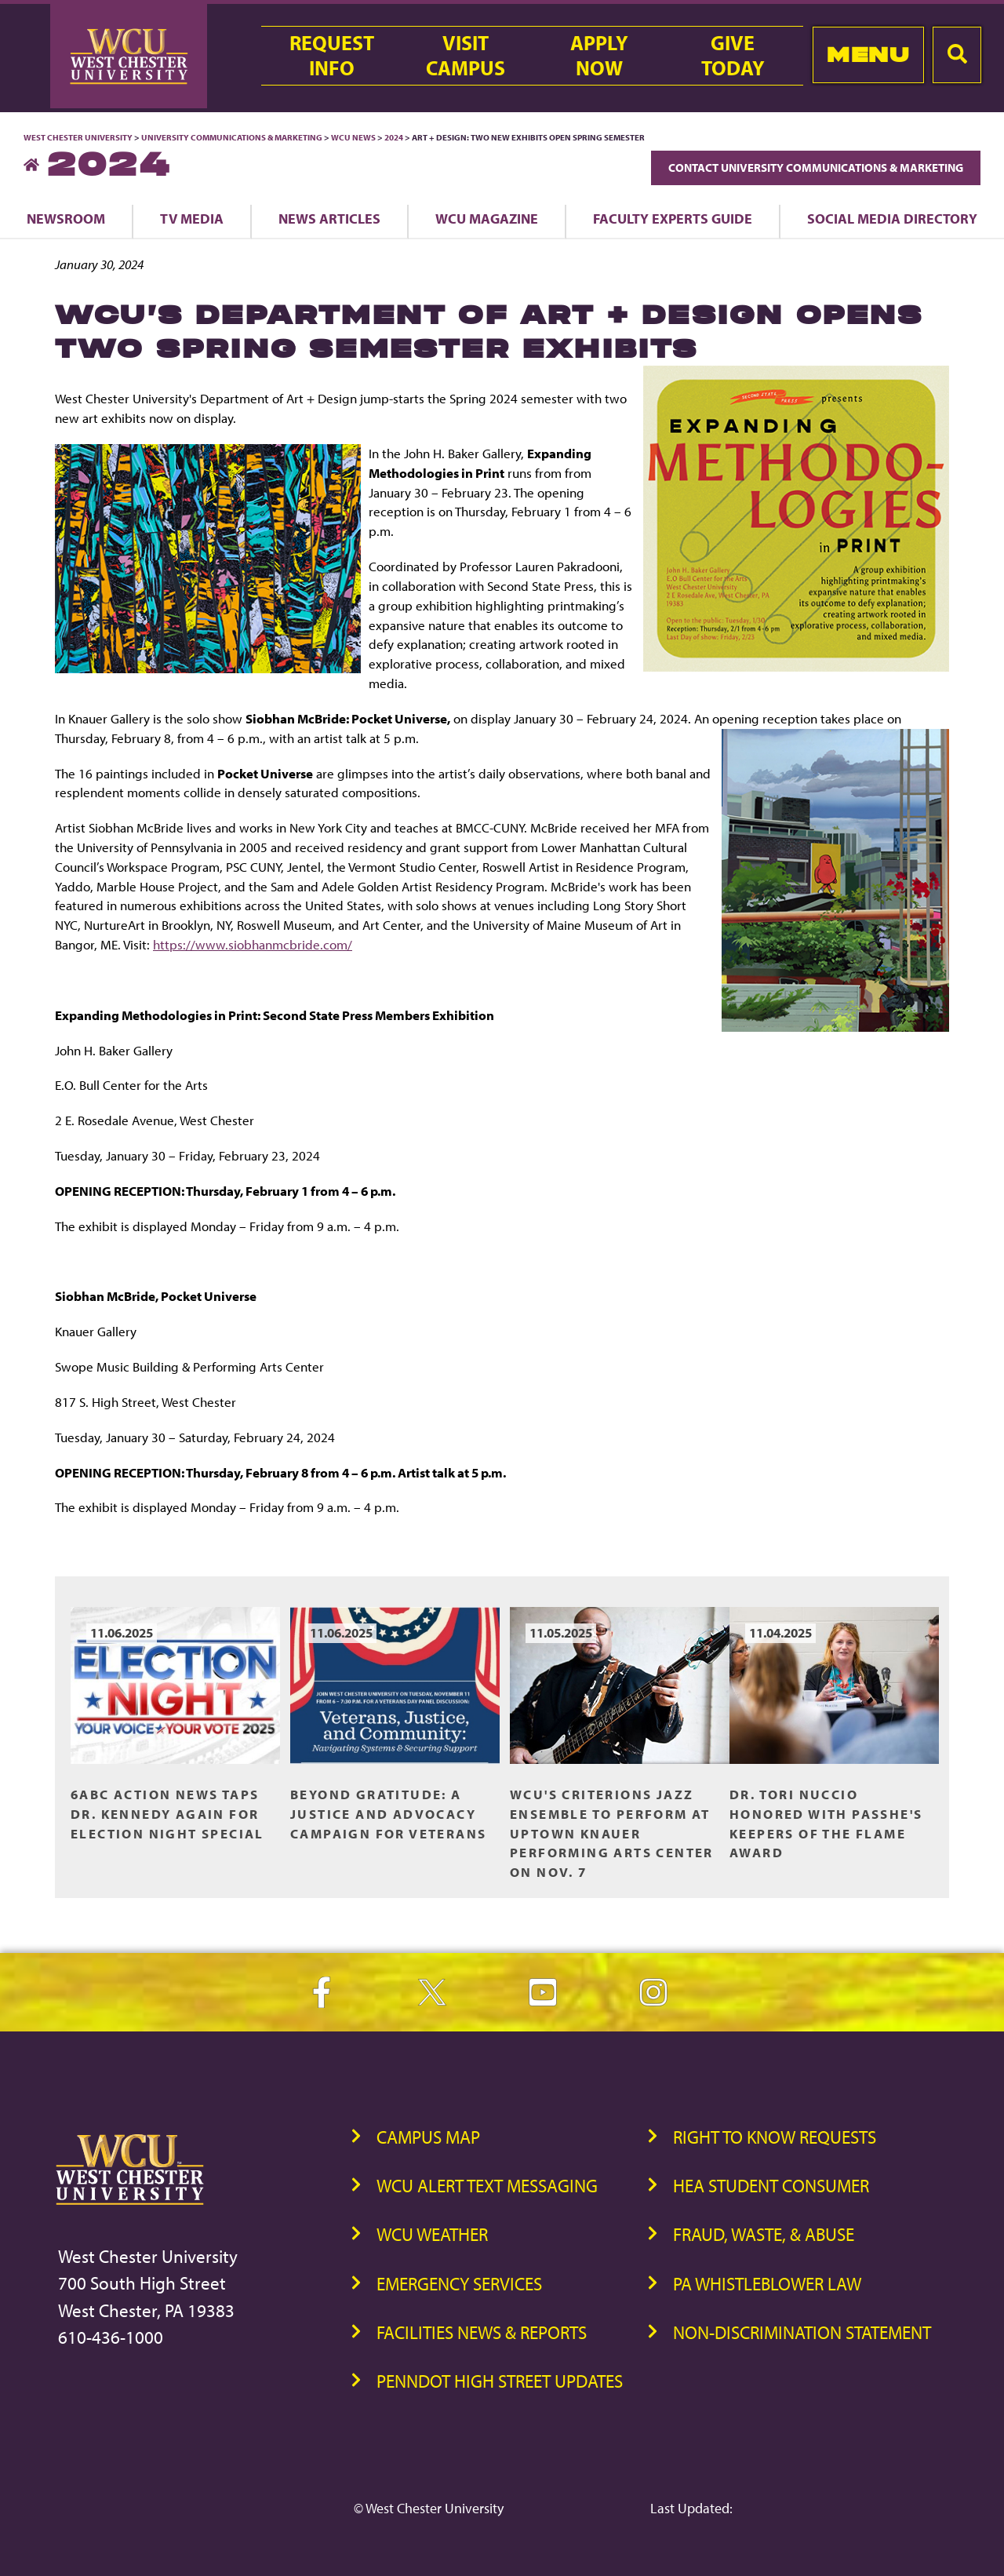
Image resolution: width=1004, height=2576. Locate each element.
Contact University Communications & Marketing (815, 167)
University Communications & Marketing (231, 137)
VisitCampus (465, 56)
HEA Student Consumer (771, 2185)
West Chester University (78, 137)
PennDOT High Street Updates (499, 2381)
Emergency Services (459, 2283)
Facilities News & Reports (481, 2332)
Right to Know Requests (774, 2137)
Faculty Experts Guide (672, 218)
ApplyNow (599, 56)
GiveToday (733, 56)
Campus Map (428, 2137)
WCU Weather (432, 2234)
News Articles (329, 218)
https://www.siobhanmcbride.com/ (252, 944)
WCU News (353, 137)
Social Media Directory (892, 218)
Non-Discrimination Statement (802, 2332)
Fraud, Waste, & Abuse (763, 2234)
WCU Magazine (486, 218)
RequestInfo (331, 56)
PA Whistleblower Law (767, 2283)
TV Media (192, 218)
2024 (393, 137)
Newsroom (66, 218)
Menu (868, 54)
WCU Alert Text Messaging (487, 2185)
